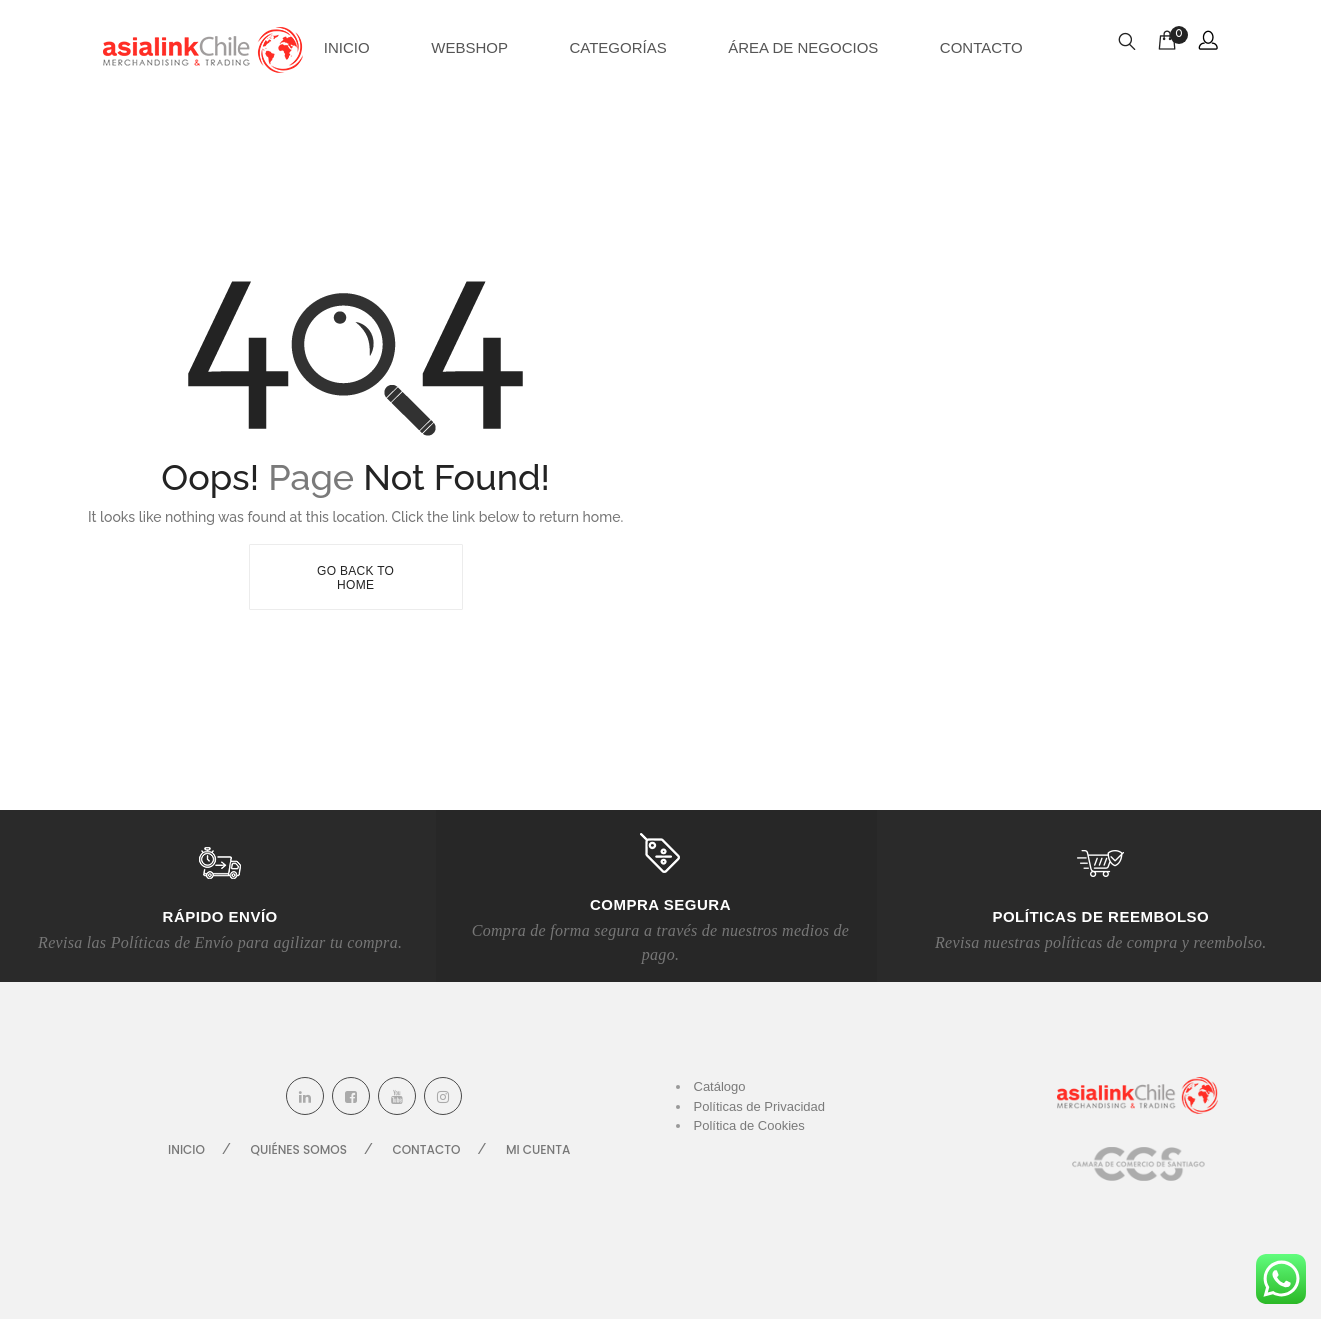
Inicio (347, 47)
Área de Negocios (803, 47)
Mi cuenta (538, 1149)
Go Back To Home (355, 578)
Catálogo (720, 1086)
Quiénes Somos (299, 1149)
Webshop (469, 47)
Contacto (981, 47)
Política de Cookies (749, 1125)
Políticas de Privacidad (760, 1106)
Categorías (617, 47)
